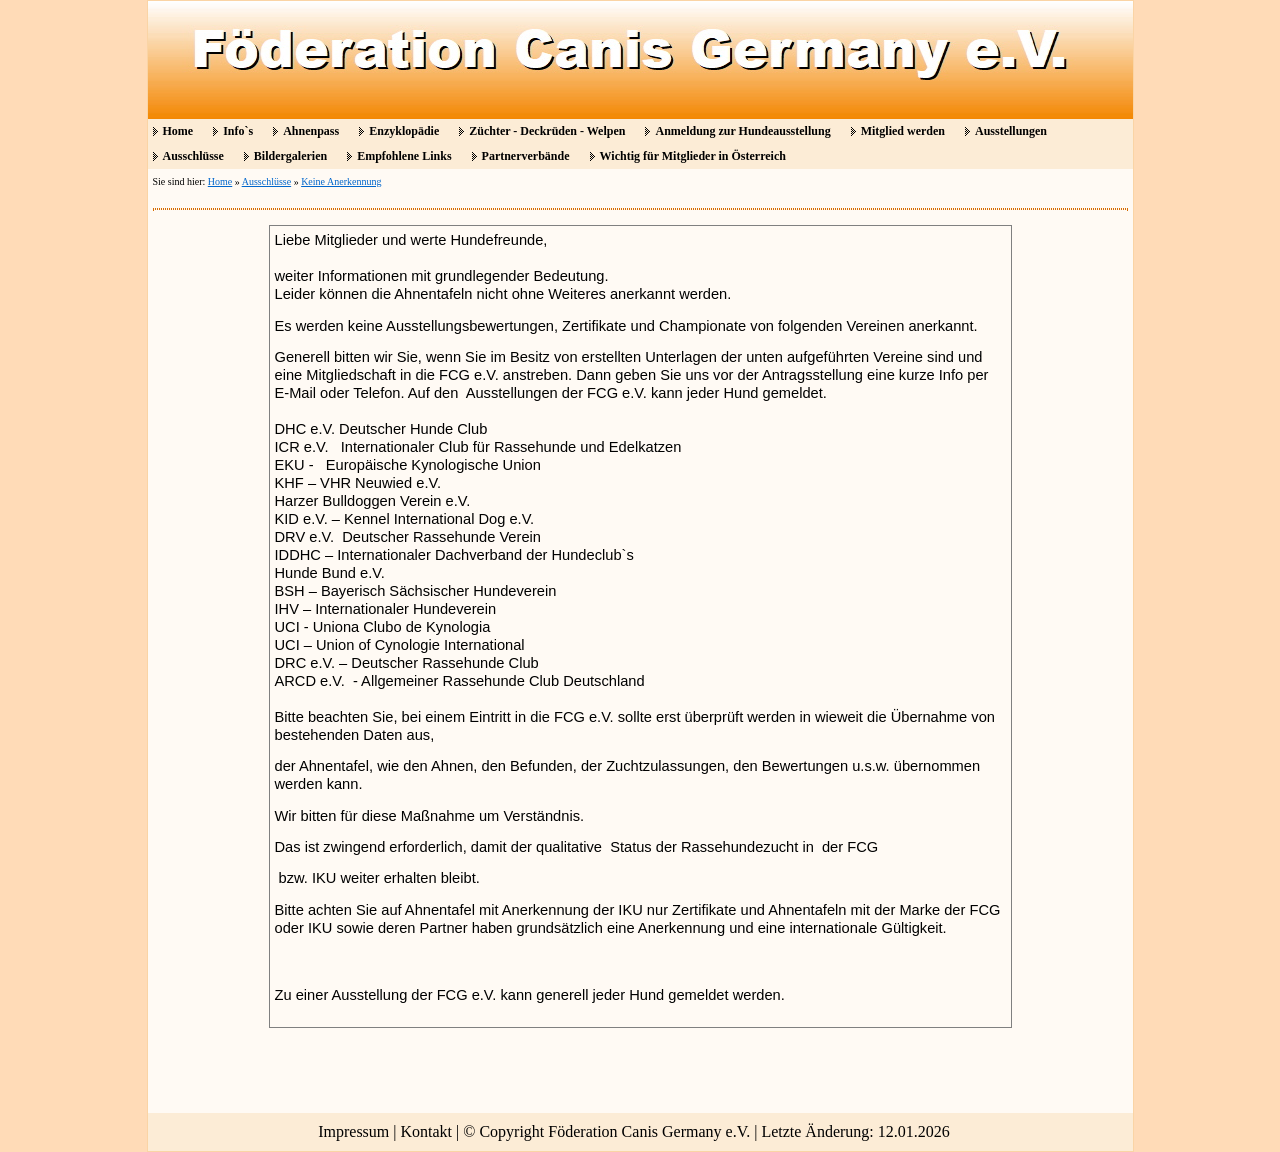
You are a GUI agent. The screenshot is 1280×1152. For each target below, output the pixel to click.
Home (178, 131)
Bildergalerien (290, 156)
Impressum (353, 1131)
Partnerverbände (526, 156)
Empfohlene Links (404, 156)
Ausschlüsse (193, 156)
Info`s (238, 131)
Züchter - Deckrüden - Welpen (547, 131)
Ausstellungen (1011, 131)
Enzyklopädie (404, 131)
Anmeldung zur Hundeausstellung (742, 131)
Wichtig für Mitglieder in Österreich (693, 156)
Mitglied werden (903, 131)
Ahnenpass (311, 131)
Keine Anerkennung (341, 181)
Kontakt (427, 1131)
